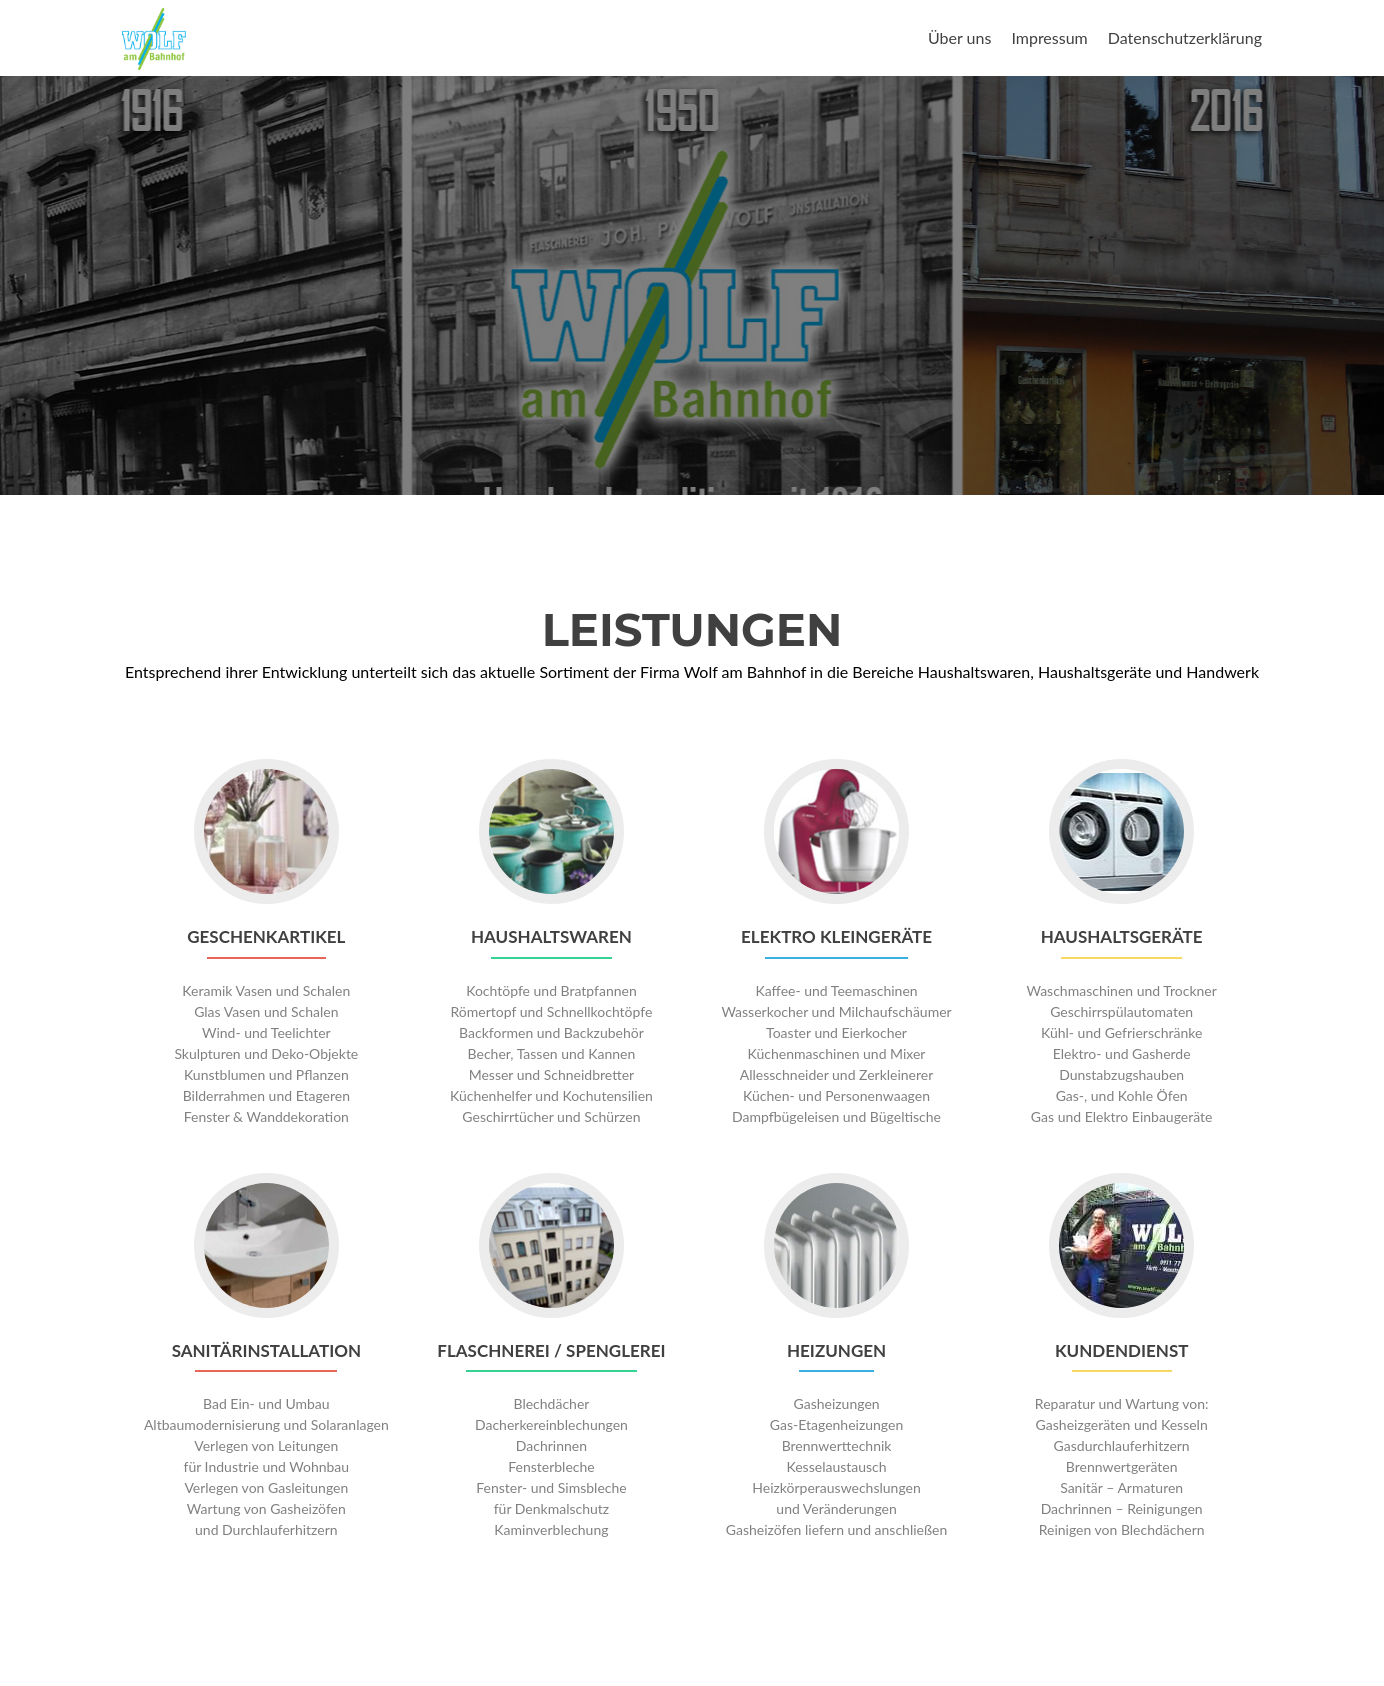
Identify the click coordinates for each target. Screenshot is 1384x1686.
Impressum (1049, 37)
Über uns (959, 37)
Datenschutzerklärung (1185, 37)
